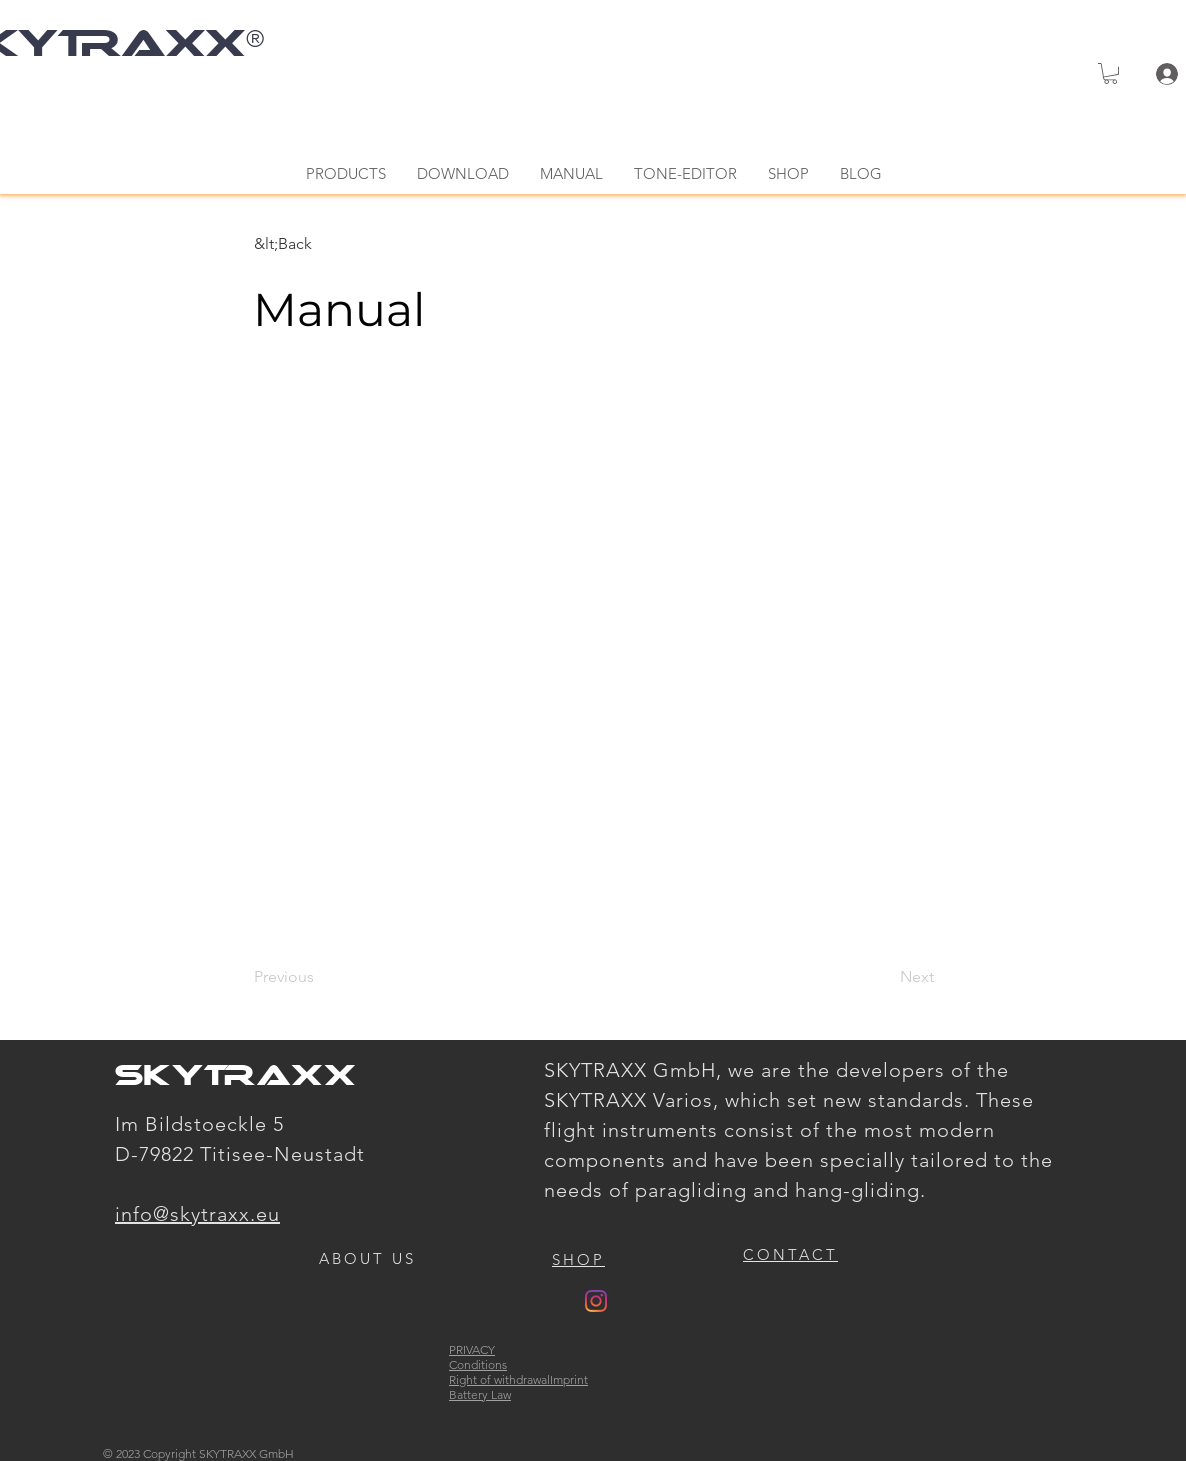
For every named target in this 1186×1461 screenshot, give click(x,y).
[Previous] (320, 978)
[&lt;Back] (320, 244)
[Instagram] (596, 1301)
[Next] (884, 978)
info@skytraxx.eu (197, 1214)
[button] (1110, 73)
